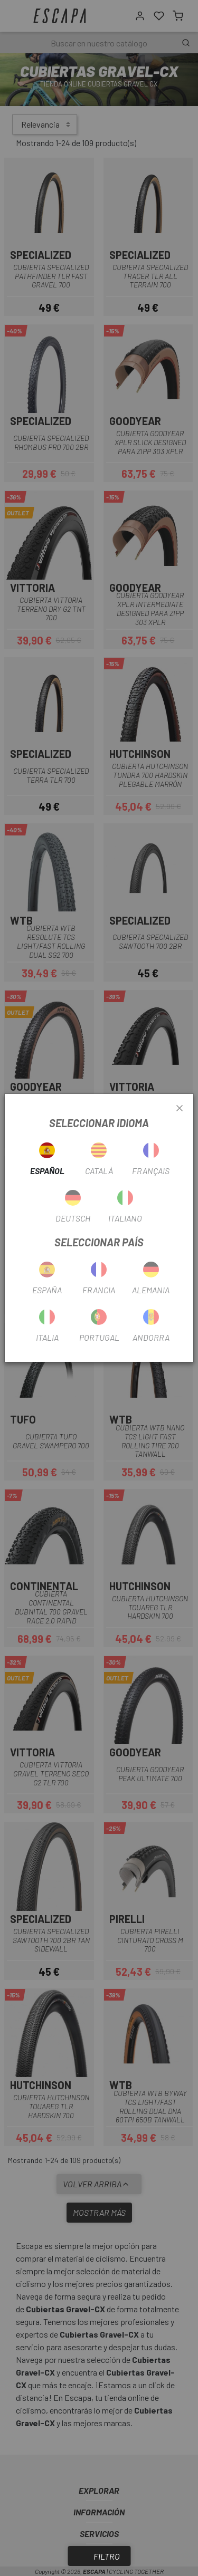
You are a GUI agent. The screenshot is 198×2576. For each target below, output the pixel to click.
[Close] (179, 1108)
